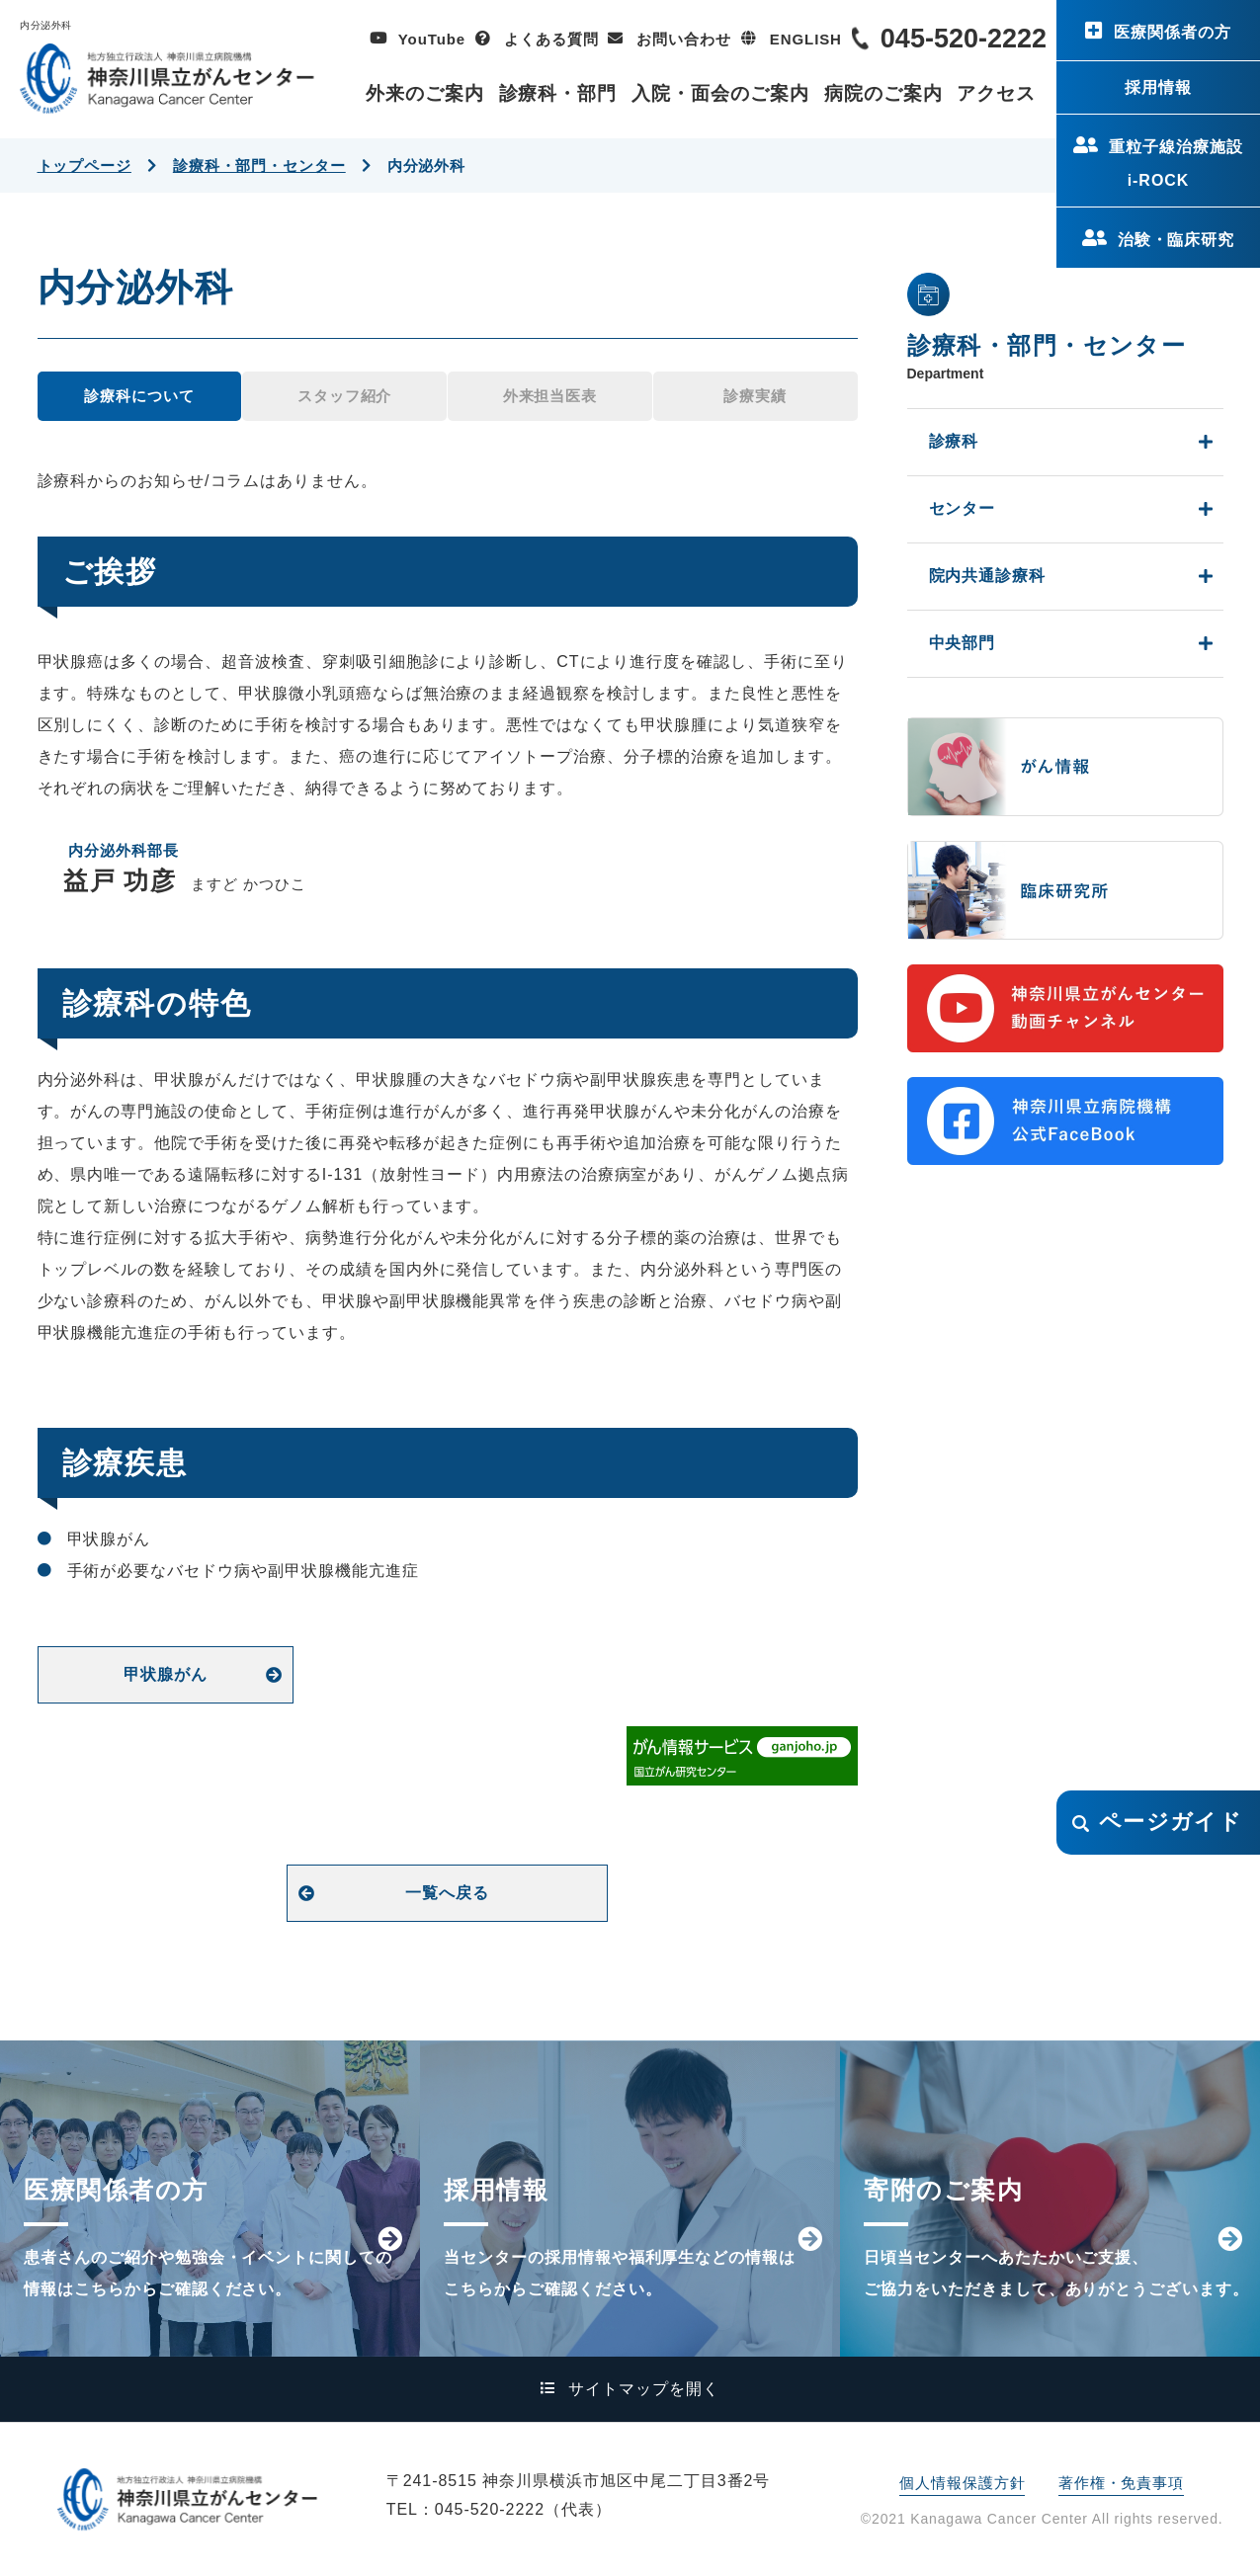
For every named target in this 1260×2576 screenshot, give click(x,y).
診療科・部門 (558, 93)
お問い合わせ (683, 39)
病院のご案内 (883, 93)
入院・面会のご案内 (720, 93)
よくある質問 (551, 39)
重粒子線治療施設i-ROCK (1176, 163)
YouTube (431, 39)
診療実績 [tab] (755, 395)
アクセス (996, 93)
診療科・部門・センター (259, 165)
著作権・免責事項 (1121, 2482)
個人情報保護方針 (962, 2482)
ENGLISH (806, 39)
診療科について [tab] (139, 395)
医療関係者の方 (1172, 32)
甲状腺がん (166, 1674)
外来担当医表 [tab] (550, 395)
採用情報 (1158, 87)
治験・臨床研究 (1176, 239)
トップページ (84, 165)
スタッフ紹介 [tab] (344, 395)
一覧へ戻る (447, 1892)
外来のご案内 (425, 93)
